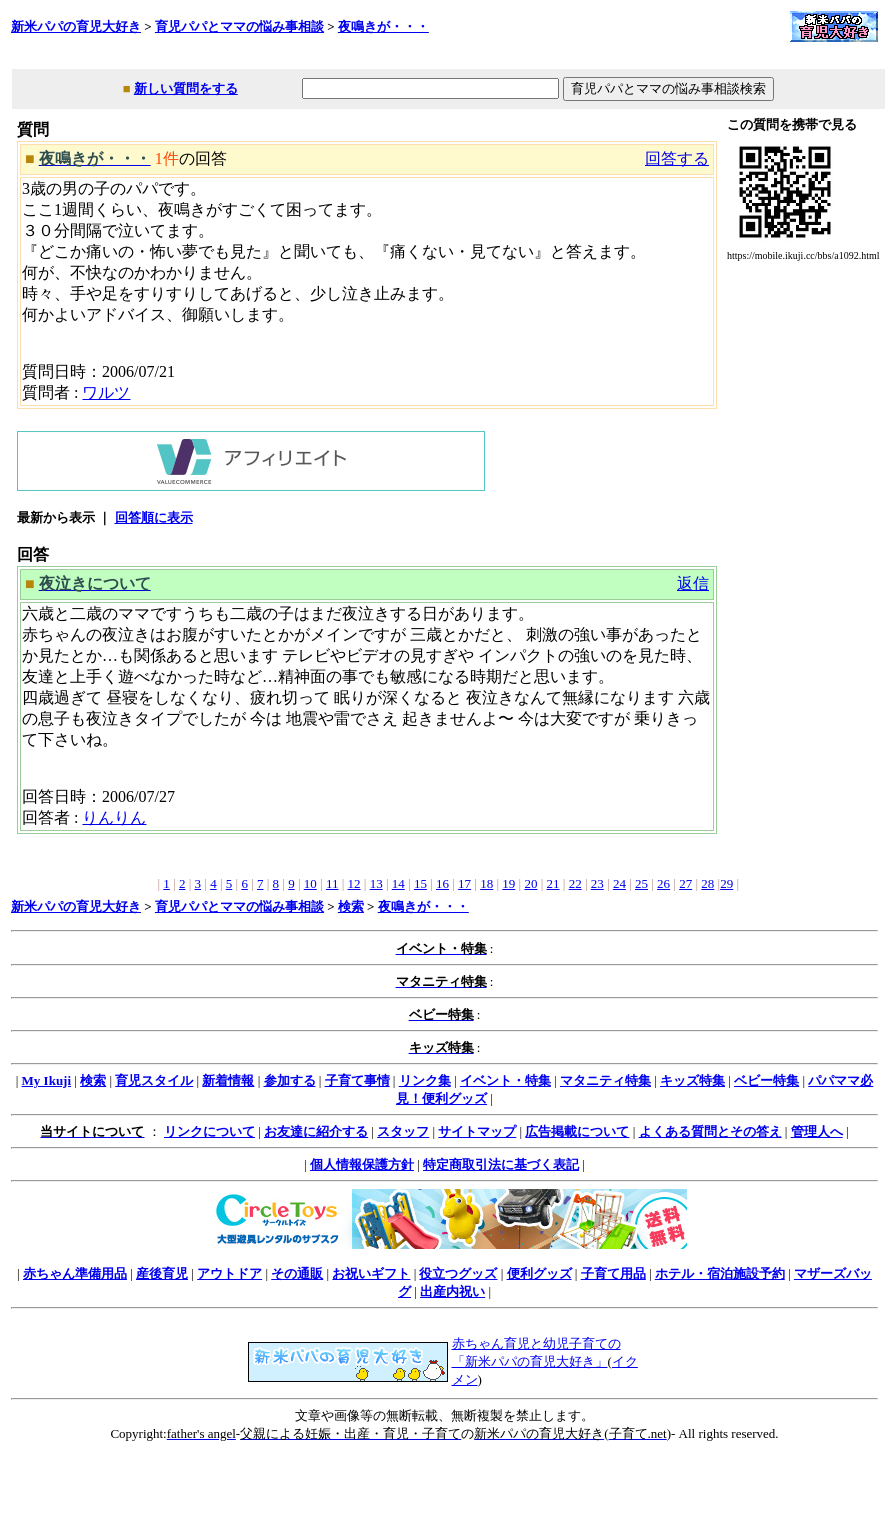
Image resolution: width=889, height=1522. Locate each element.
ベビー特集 (766, 1080)
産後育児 (162, 1273)
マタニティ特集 (605, 1080)
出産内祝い (452, 1291)
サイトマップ (477, 1131)
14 (398, 883)
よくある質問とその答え (710, 1131)
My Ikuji (46, 1080)
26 (663, 883)
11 (332, 883)
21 (553, 883)
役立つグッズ (458, 1273)
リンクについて (209, 1131)
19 (508, 883)
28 (707, 883)
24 (619, 883)
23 (597, 883)
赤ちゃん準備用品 (75, 1273)
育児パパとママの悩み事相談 (239, 26)
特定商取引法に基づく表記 (501, 1164)
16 (442, 883)
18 (486, 883)
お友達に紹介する (316, 1131)
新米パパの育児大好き (76, 26)
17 (464, 883)
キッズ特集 (692, 1080)
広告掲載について (577, 1131)
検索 (351, 906)
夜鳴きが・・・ (383, 26)
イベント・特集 (505, 1080)
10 (310, 883)
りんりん (114, 817)
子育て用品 (613, 1273)
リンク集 (425, 1080)
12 (354, 883)
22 (575, 883)
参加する (290, 1080)
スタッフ (403, 1131)
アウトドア (229, 1273)
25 (641, 883)
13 (376, 883)
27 (685, 883)
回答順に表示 (154, 517)
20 (530, 883)
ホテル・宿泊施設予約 (720, 1273)
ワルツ (106, 392)
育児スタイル (154, 1080)
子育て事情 (357, 1080)
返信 (693, 583)
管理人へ (817, 1131)
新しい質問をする (186, 88)
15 (420, 883)
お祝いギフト (371, 1273)
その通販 (297, 1273)
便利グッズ (539, 1273)
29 (726, 883)
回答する (677, 158)
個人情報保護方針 (362, 1164)
